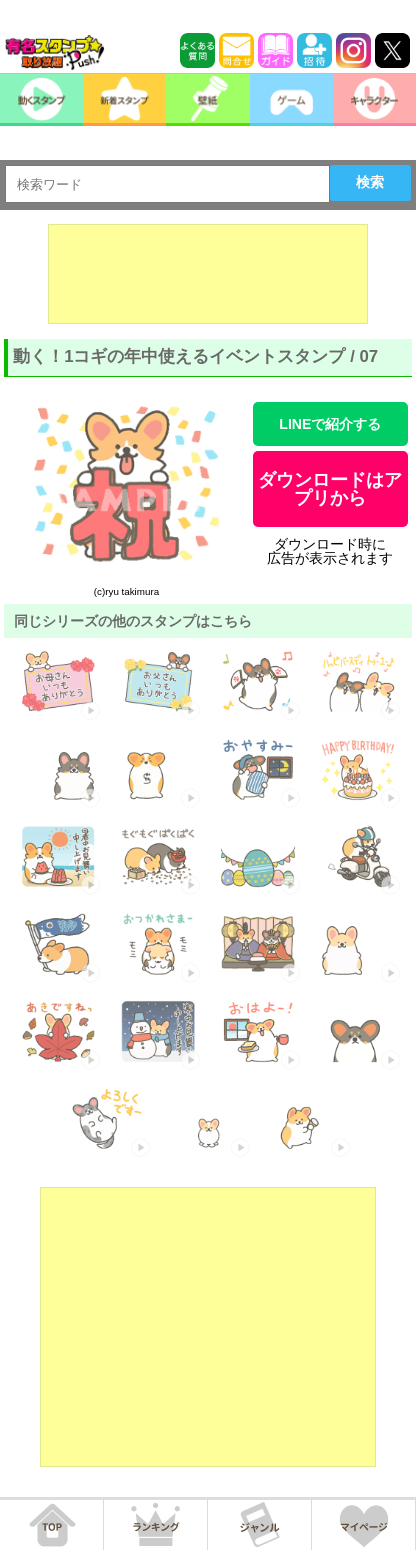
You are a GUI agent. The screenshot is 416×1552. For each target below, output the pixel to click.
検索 (370, 182)
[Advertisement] (208, 274)
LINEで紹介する (330, 424)
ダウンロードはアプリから (330, 489)
